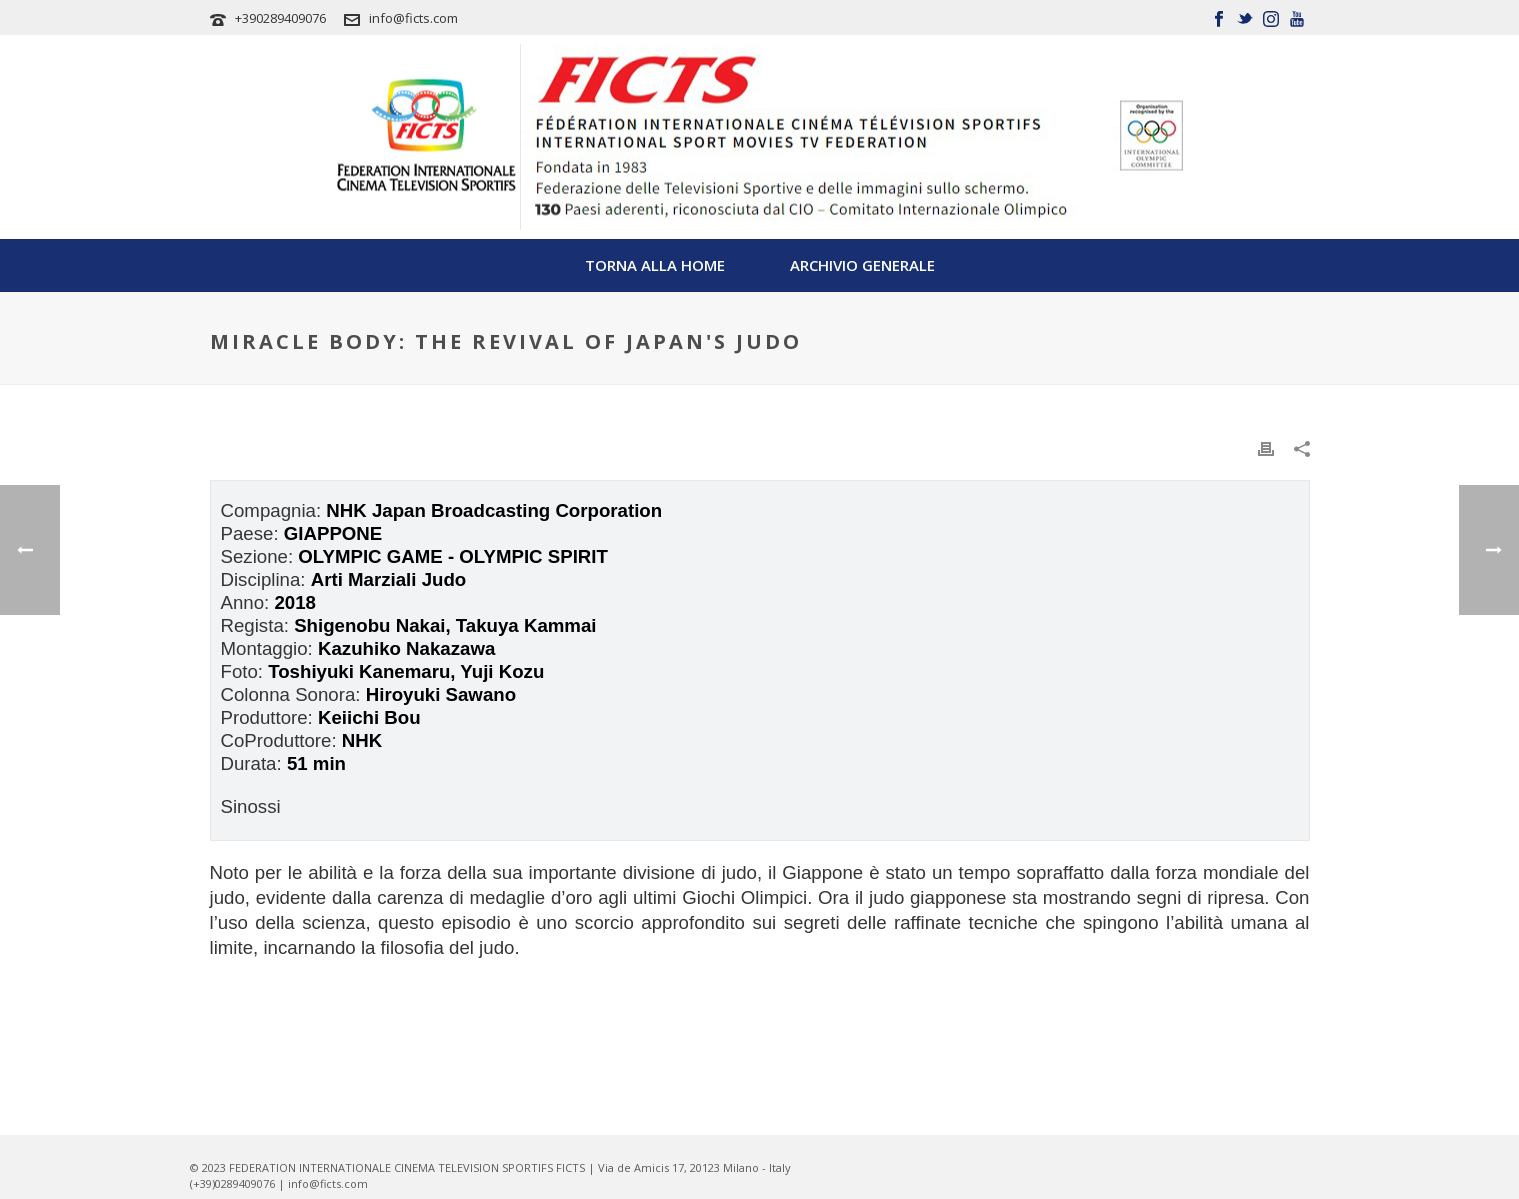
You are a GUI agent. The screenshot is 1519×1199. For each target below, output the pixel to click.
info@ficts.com (413, 18)
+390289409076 (280, 18)
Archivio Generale (862, 265)
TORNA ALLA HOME (655, 265)
